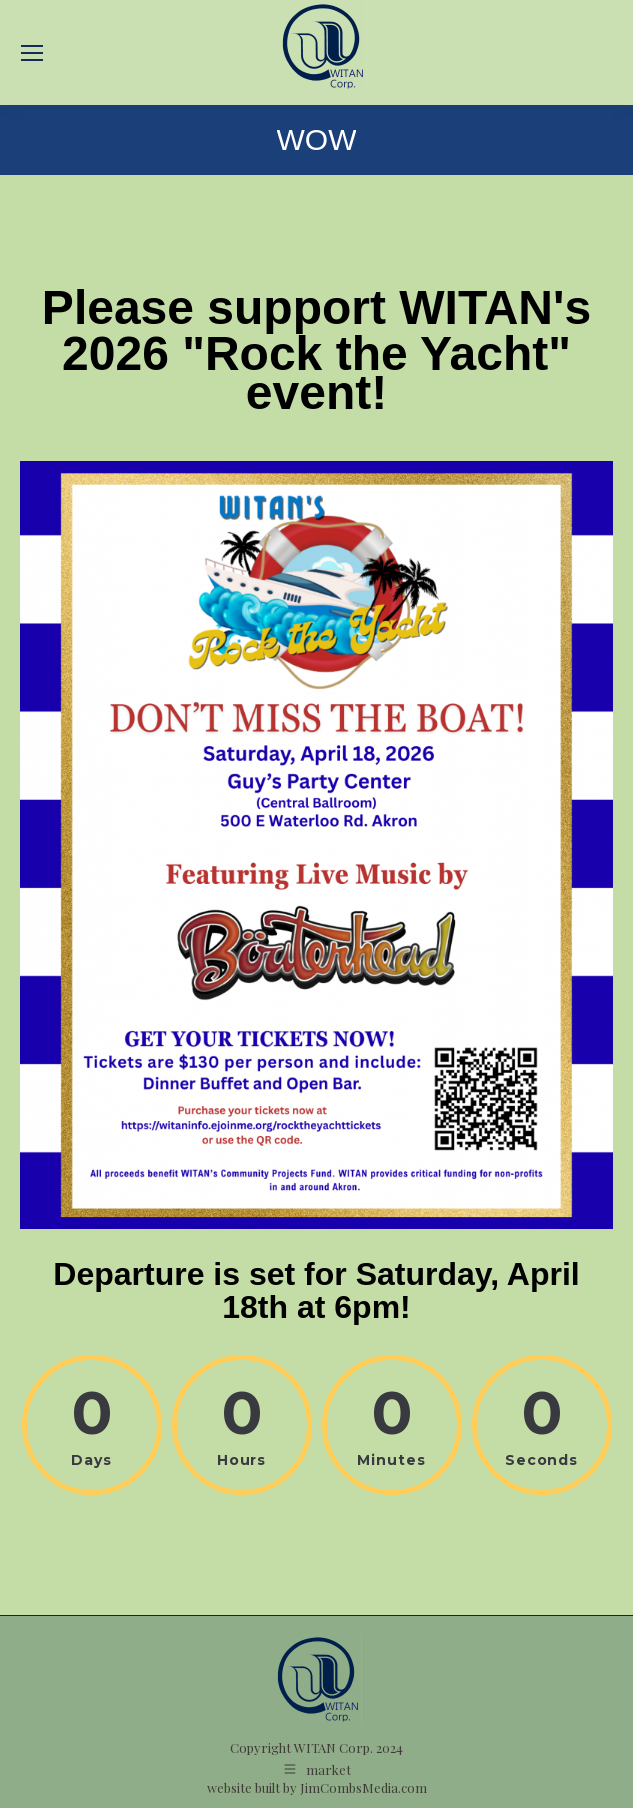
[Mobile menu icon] (32, 53)
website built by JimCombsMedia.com (317, 1787)
